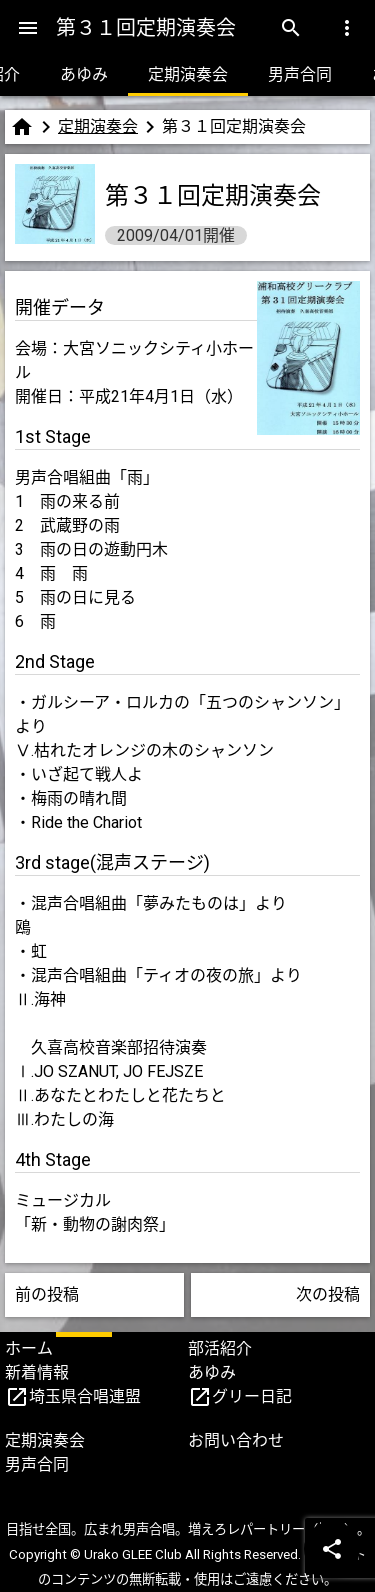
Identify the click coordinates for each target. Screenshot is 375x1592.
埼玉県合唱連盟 (85, 1396)
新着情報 (37, 1372)
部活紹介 (220, 1348)
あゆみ (84, 74)
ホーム (29, 1348)
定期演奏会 (188, 74)
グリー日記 (252, 1396)
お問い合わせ (236, 1440)
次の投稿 (328, 1294)
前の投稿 (47, 1294)
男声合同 (300, 74)
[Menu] (28, 28)
